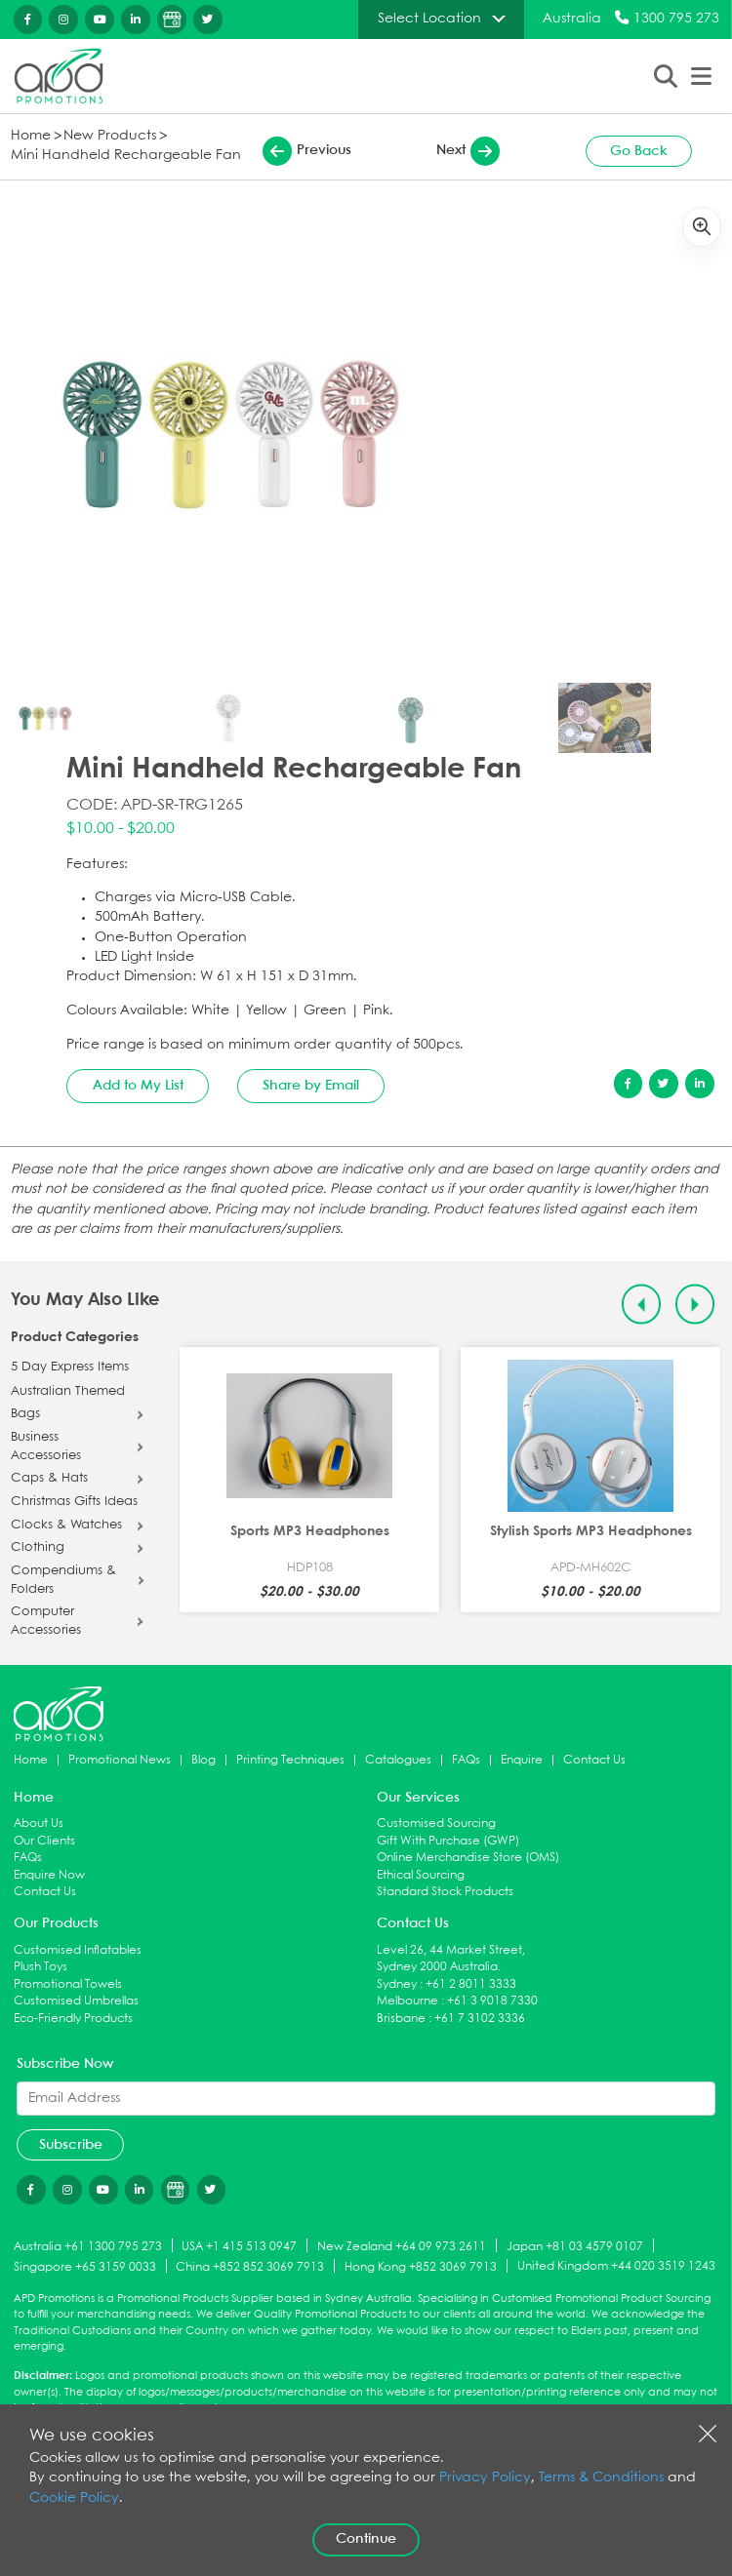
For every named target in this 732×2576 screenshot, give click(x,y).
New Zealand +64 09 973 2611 (401, 2246)
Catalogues (398, 1760)
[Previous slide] (642, 1305)
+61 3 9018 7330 (492, 2001)
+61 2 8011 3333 (471, 1984)
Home (31, 136)
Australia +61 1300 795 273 (88, 2246)
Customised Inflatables (78, 1950)
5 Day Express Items (70, 1367)
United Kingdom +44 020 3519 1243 (616, 2266)
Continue (366, 2539)
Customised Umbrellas (76, 2001)
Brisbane (401, 2018)
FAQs (466, 1760)
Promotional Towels (68, 1984)
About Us (38, 1823)
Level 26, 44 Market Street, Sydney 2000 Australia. (451, 1959)
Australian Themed (68, 1392)
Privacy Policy (485, 2478)
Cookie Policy (74, 2498)
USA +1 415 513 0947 (239, 2246)
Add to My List (138, 1085)
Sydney (397, 1984)
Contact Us (594, 1760)
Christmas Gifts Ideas (74, 1502)
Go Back (639, 151)
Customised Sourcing (436, 1823)
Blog (203, 1760)
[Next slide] (695, 1305)
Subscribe (70, 2145)
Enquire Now (49, 1875)
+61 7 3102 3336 (479, 2018)
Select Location (429, 18)
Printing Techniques (290, 1760)
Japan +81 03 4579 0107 (575, 2246)
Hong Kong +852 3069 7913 (421, 2267)
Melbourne (407, 2001)
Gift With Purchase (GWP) (448, 1841)
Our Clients (44, 1841)
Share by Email (311, 1085)
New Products (109, 136)
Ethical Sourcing (421, 1875)
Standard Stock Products (445, 1891)
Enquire (522, 1760)
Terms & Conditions (601, 2478)
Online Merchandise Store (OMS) (468, 1857)
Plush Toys (40, 1967)
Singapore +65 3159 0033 (85, 2267)
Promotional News (119, 1760)
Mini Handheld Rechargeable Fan (126, 155)
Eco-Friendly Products (73, 2018)
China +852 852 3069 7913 (250, 2267)
